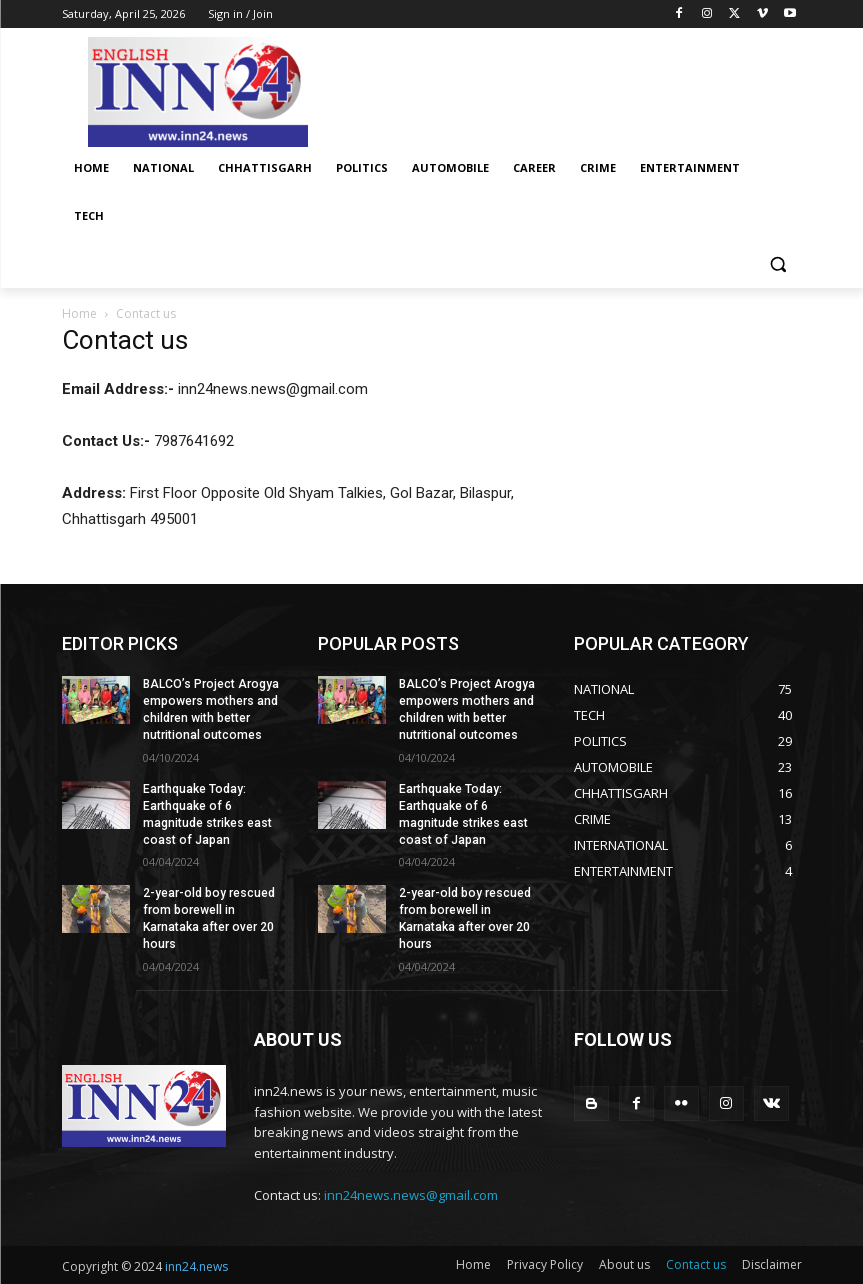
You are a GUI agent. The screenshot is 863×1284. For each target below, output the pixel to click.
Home (79, 313)
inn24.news (196, 1265)
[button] (778, 264)
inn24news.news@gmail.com (411, 1194)
